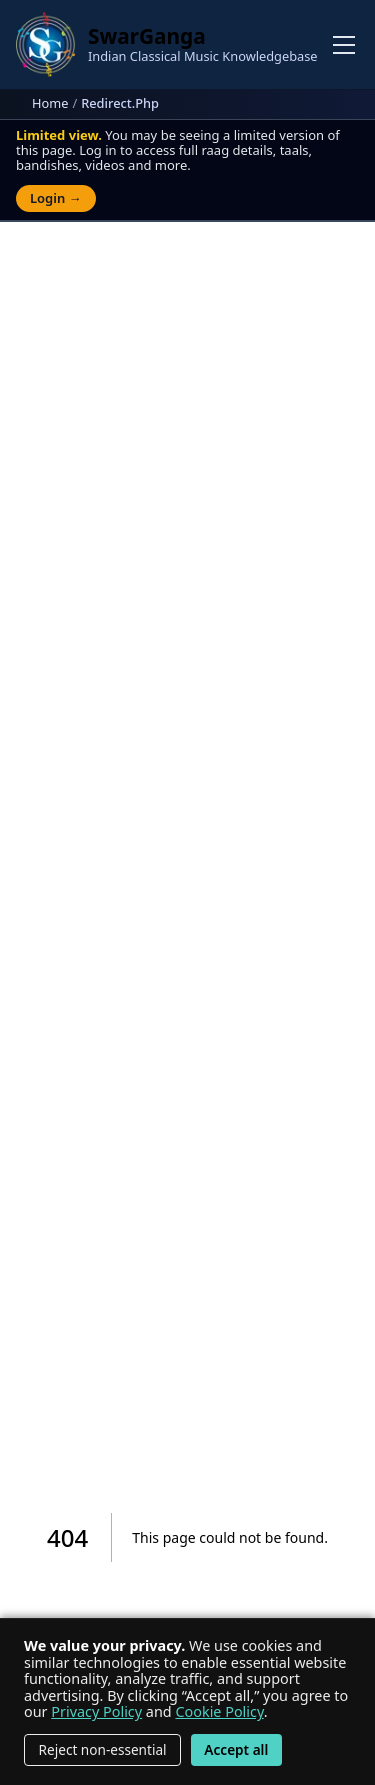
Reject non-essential (103, 1749)
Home (50, 103)
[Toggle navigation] (344, 45)
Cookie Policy (219, 1711)
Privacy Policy (96, 1711)
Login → (56, 198)
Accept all (236, 1749)
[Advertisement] (187, 443)
